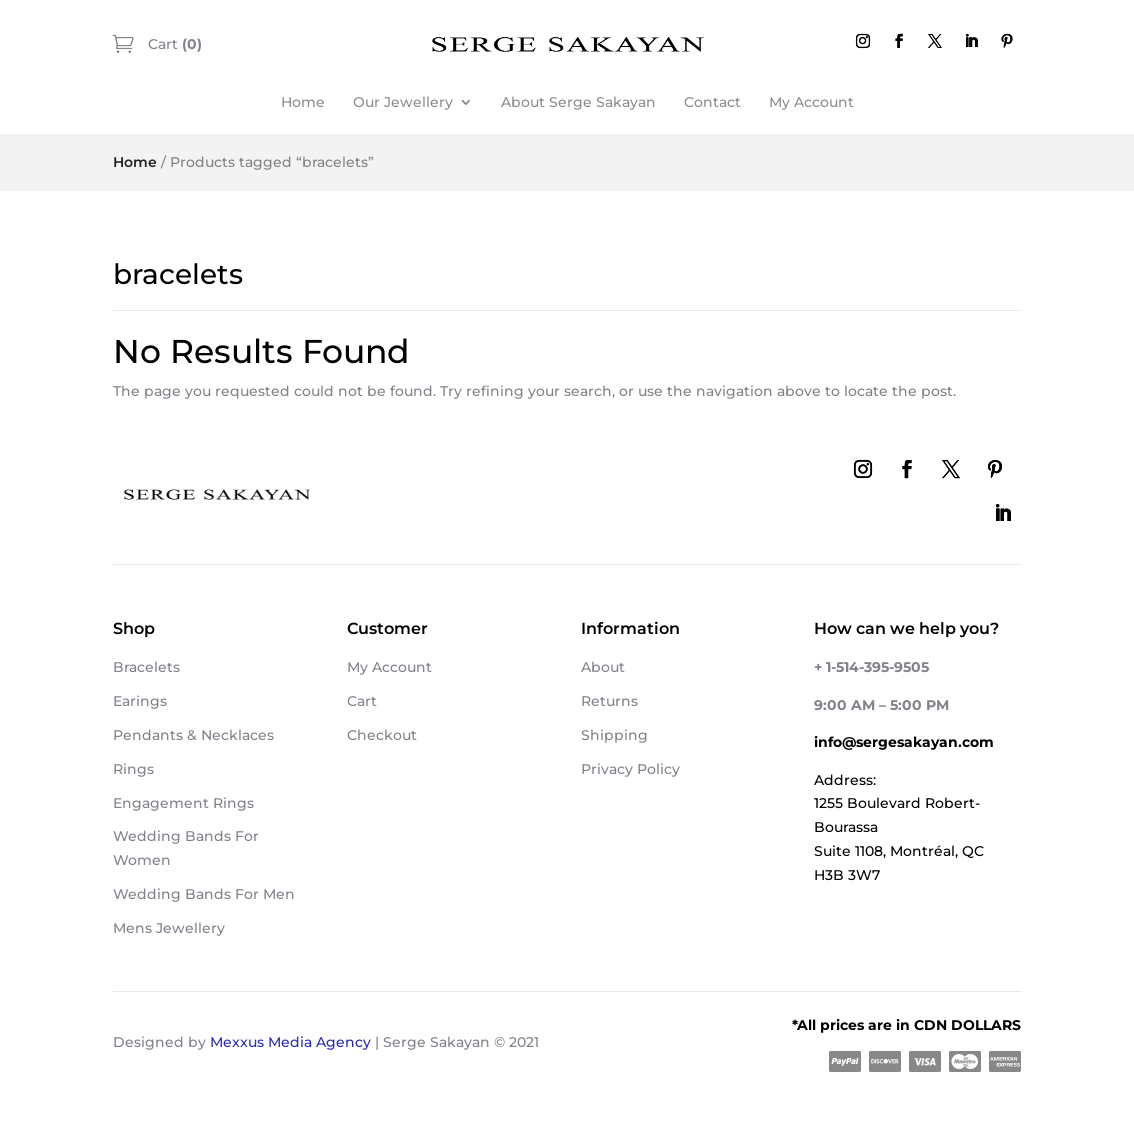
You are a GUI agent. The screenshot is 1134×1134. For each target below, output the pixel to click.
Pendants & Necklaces (193, 735)
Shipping (614, 735)
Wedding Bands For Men (204, 894)
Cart (173, 44)
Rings (133, 769)
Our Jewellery (403, 102)
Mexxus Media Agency (290, 1042)
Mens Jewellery (169, 928)
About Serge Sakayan (578, 102)
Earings (140, 701)
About (603, 667)
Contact (712, 102)
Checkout (382, 735)
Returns (609, 701)
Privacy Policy (630, 769)
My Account (811, 102)
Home (303, 102)
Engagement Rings (183, 803)
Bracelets (146, 667)
